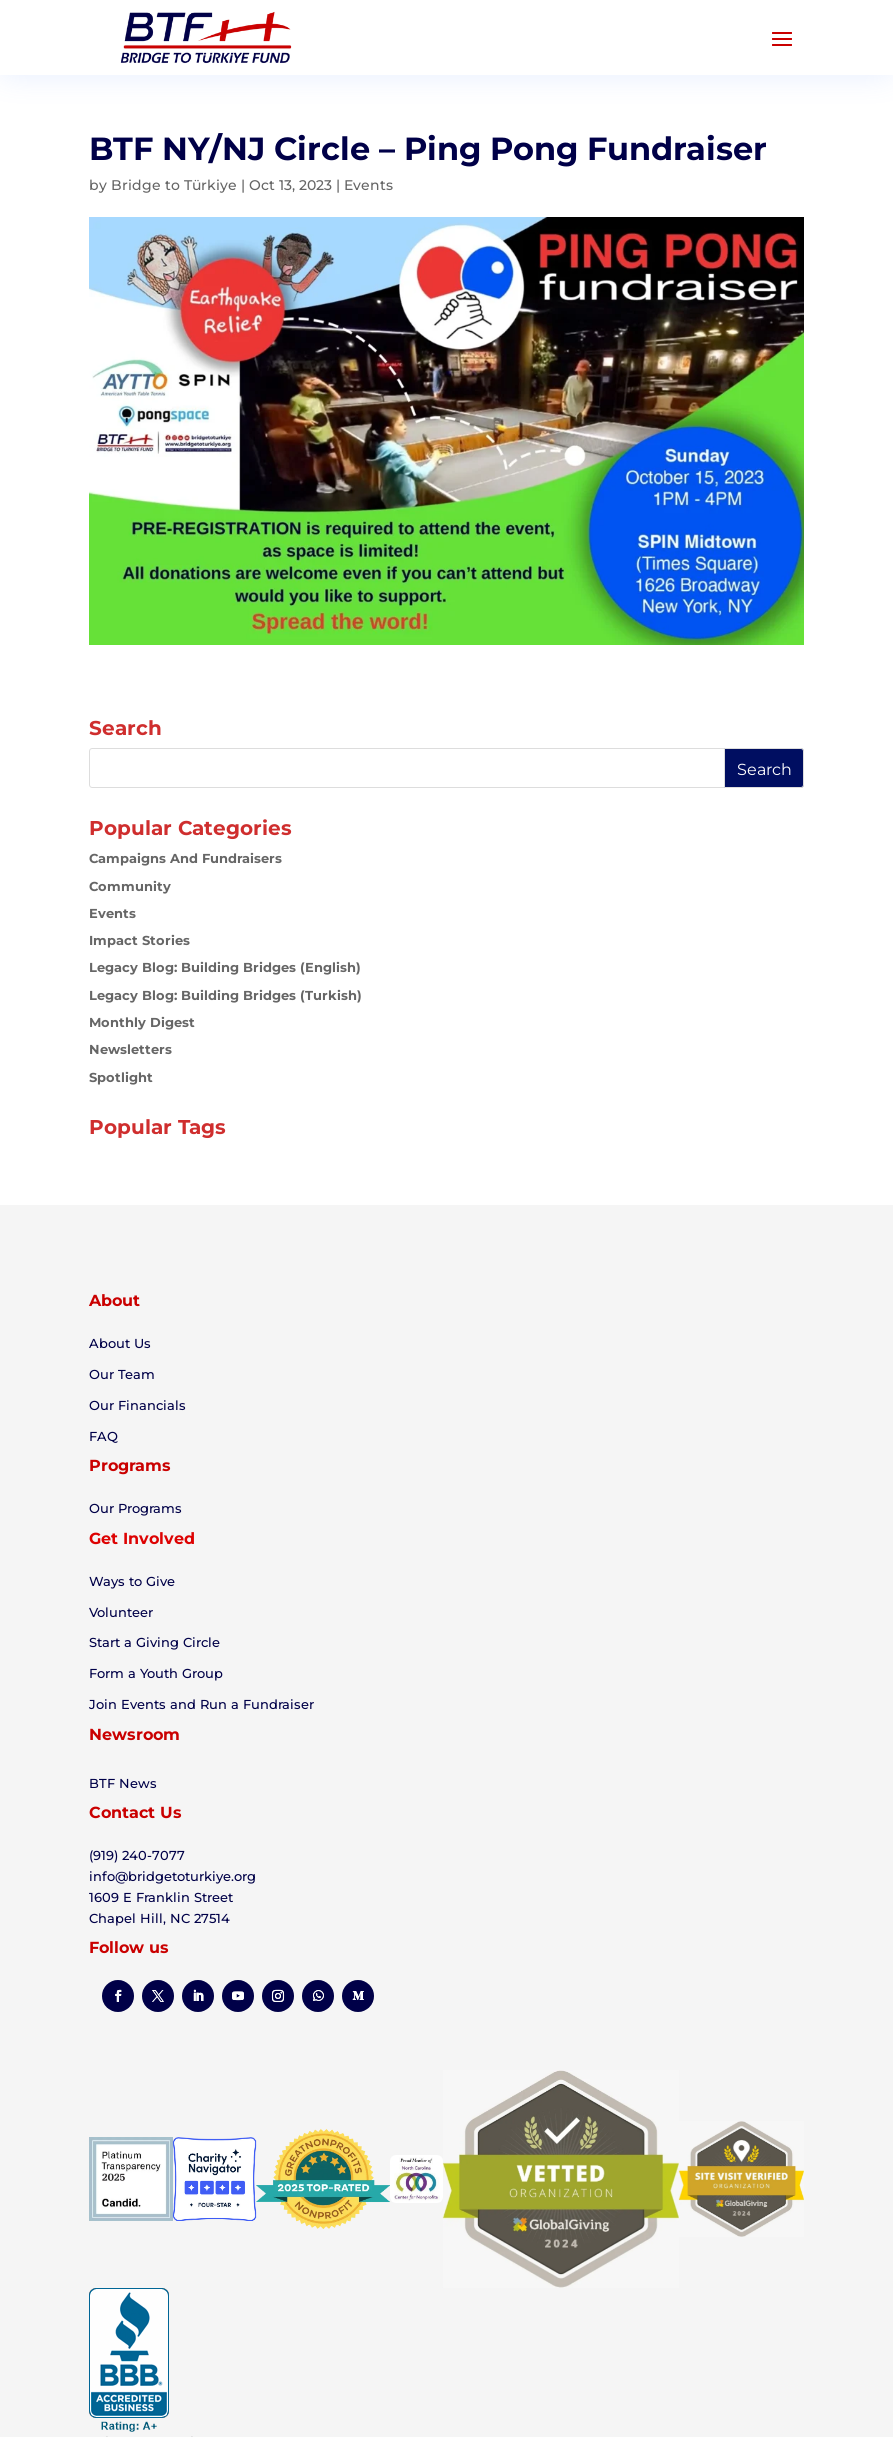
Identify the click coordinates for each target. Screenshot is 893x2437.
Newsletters (130, 1049)
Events (368, 185)
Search (764, 769)
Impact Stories (139, 940)
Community (130, 886)
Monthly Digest (142, 1022)
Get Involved (142, 1538)
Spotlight (121, 1077)
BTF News (123, 1783)
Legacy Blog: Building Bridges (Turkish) (225, 995)
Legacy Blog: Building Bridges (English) (225, 967)
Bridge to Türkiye (174, 185)
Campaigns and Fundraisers (185, 858)
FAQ (103, 1436)
